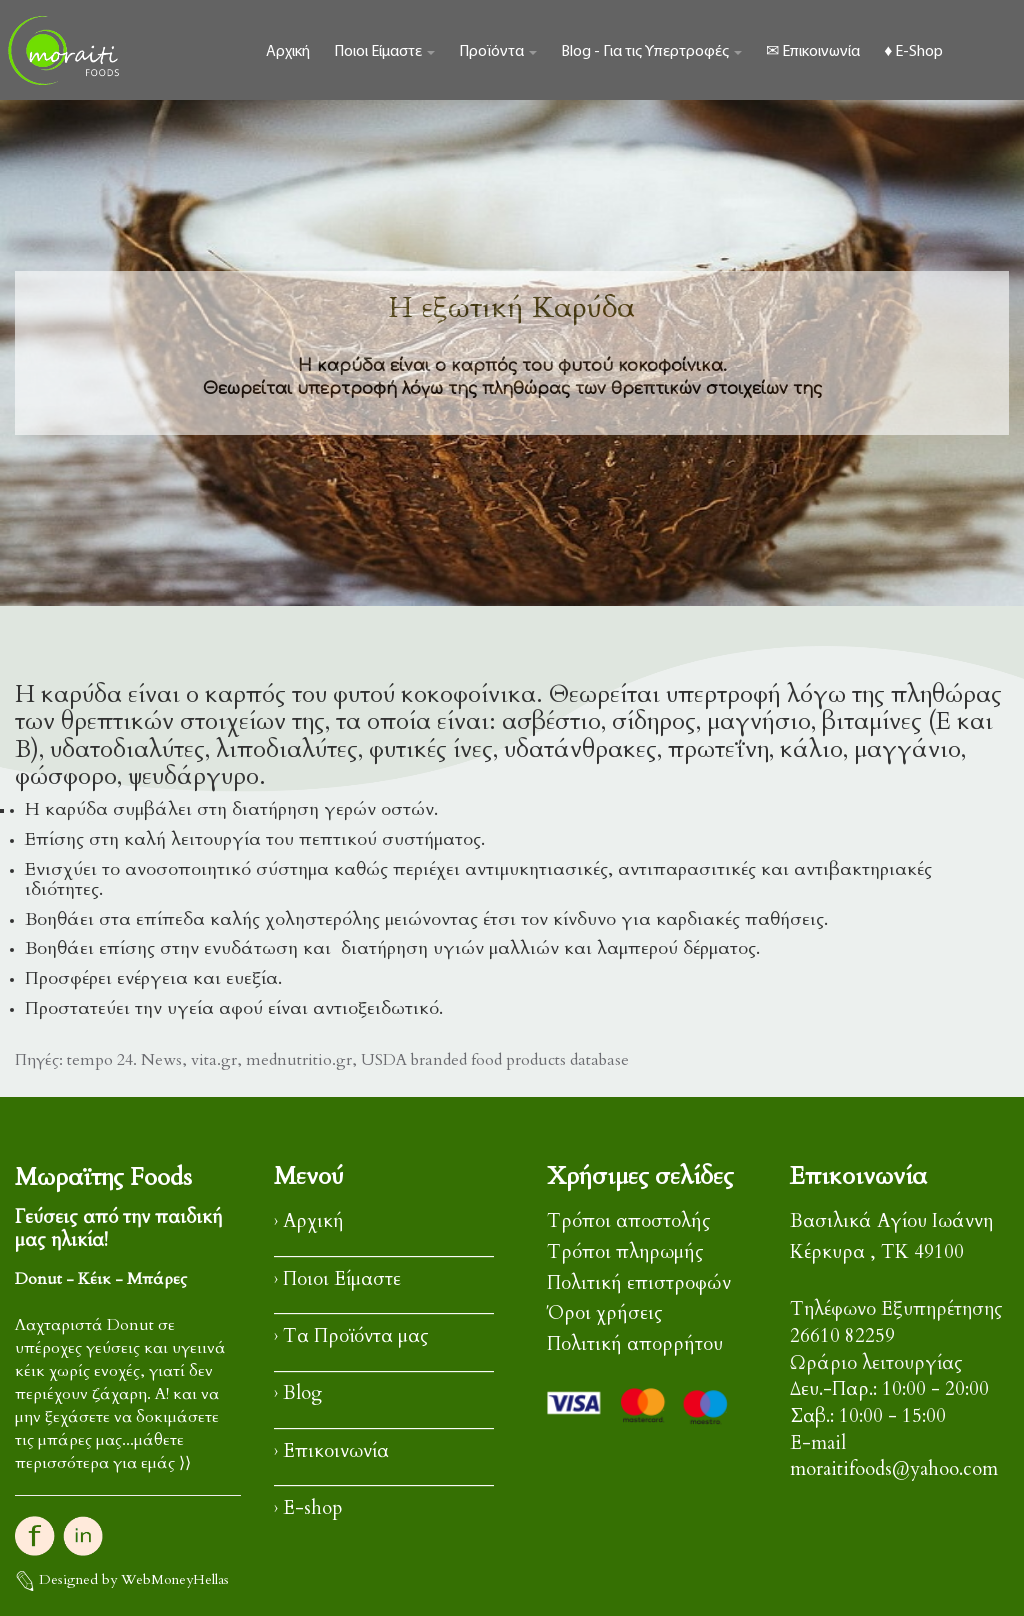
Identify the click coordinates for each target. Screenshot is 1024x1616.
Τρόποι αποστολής (629, 1221)
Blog (302, 1393)
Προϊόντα (498, 52)
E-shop (313, 1508)
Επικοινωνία (336, 1451)
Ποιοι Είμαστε (384, 52)
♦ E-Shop (913, 52)
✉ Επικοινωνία (813, 52)
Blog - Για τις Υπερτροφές (651, 52)
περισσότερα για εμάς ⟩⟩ (103, 1463)
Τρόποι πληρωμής (625, 1252)
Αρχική (288, 52)
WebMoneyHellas (175, 1579)
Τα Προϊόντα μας (356, 1336)
